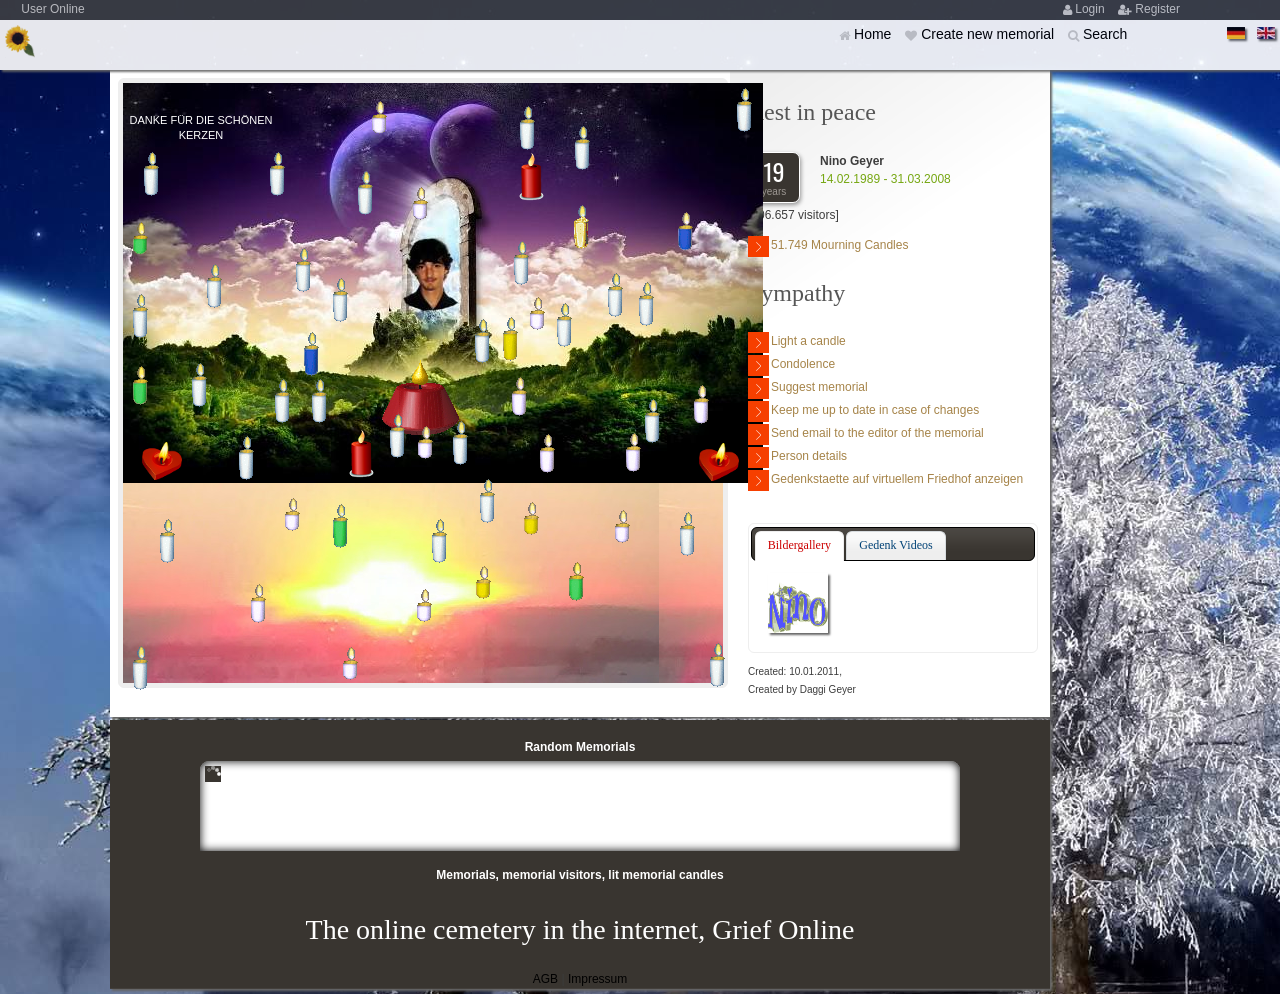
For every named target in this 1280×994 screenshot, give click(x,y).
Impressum (597, 979)
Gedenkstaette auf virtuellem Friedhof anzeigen (885, 480)
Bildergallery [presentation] (799, 545)
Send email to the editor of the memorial (866, 434)
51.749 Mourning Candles (828, 246)
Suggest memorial (808, 388)
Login (1091, 9)
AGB (545, 979)
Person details (797, 457)
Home (874, 34)
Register (1157, 9)
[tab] (799, 546)
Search (1105, 34)
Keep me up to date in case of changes (863, 411)
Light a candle (797, 342)
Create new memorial (989, 34)
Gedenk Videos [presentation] (895, 545)
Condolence (791, 365)
